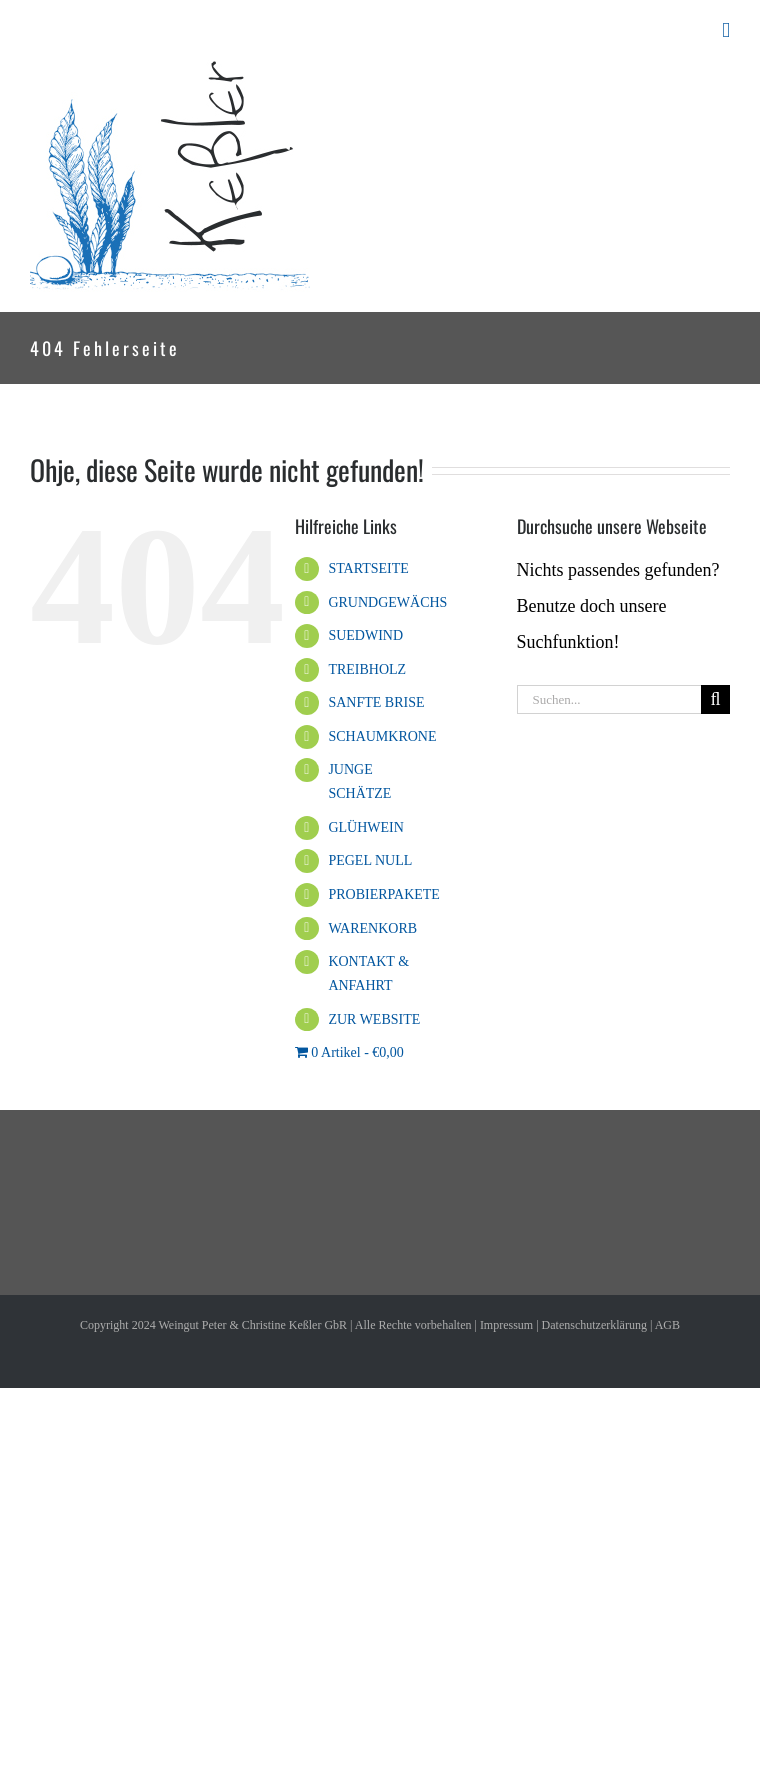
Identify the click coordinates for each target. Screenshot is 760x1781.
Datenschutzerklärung (594, 1325)
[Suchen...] (609, 699)
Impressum (506, 1325)
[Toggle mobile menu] (726, 30)
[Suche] (715, 699)
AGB (667, 1325)
